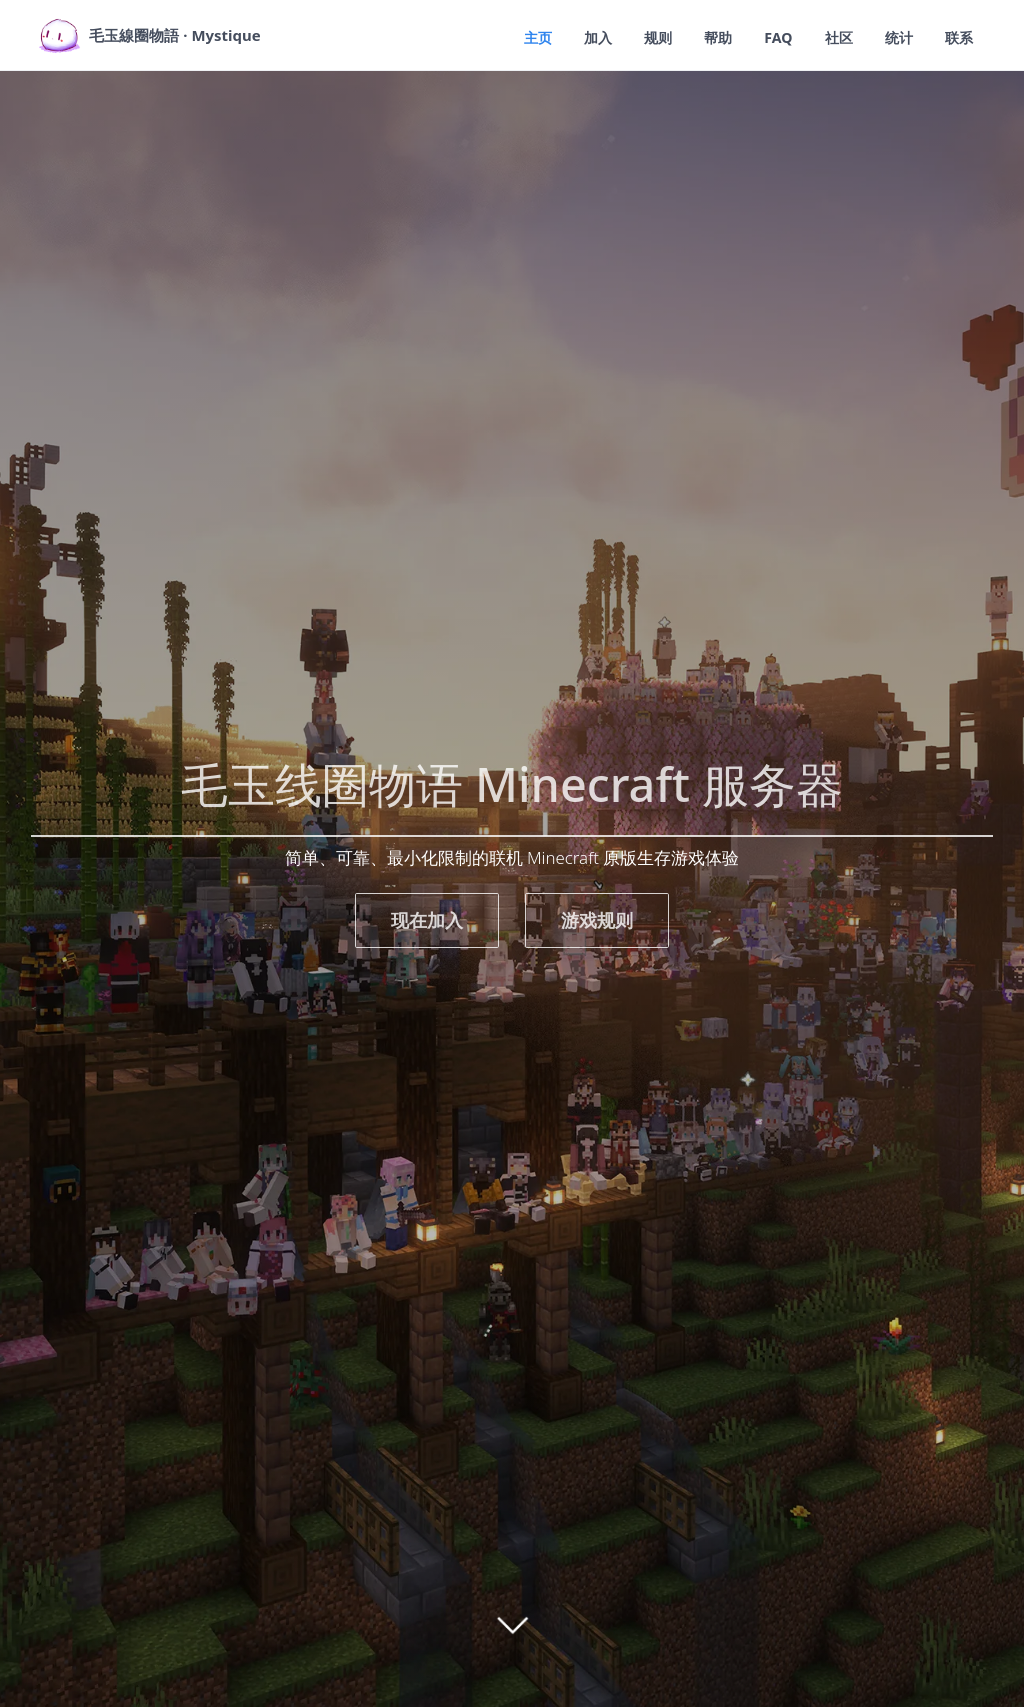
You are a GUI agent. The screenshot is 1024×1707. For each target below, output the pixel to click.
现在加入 (427, 920)
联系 (958, 37)
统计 (896, 37)
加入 (586, 37)
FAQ (772, 37)
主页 (524, 37)
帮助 (710, 37)
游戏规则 (597, 920)
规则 (648, 37)
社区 (834, 37)
